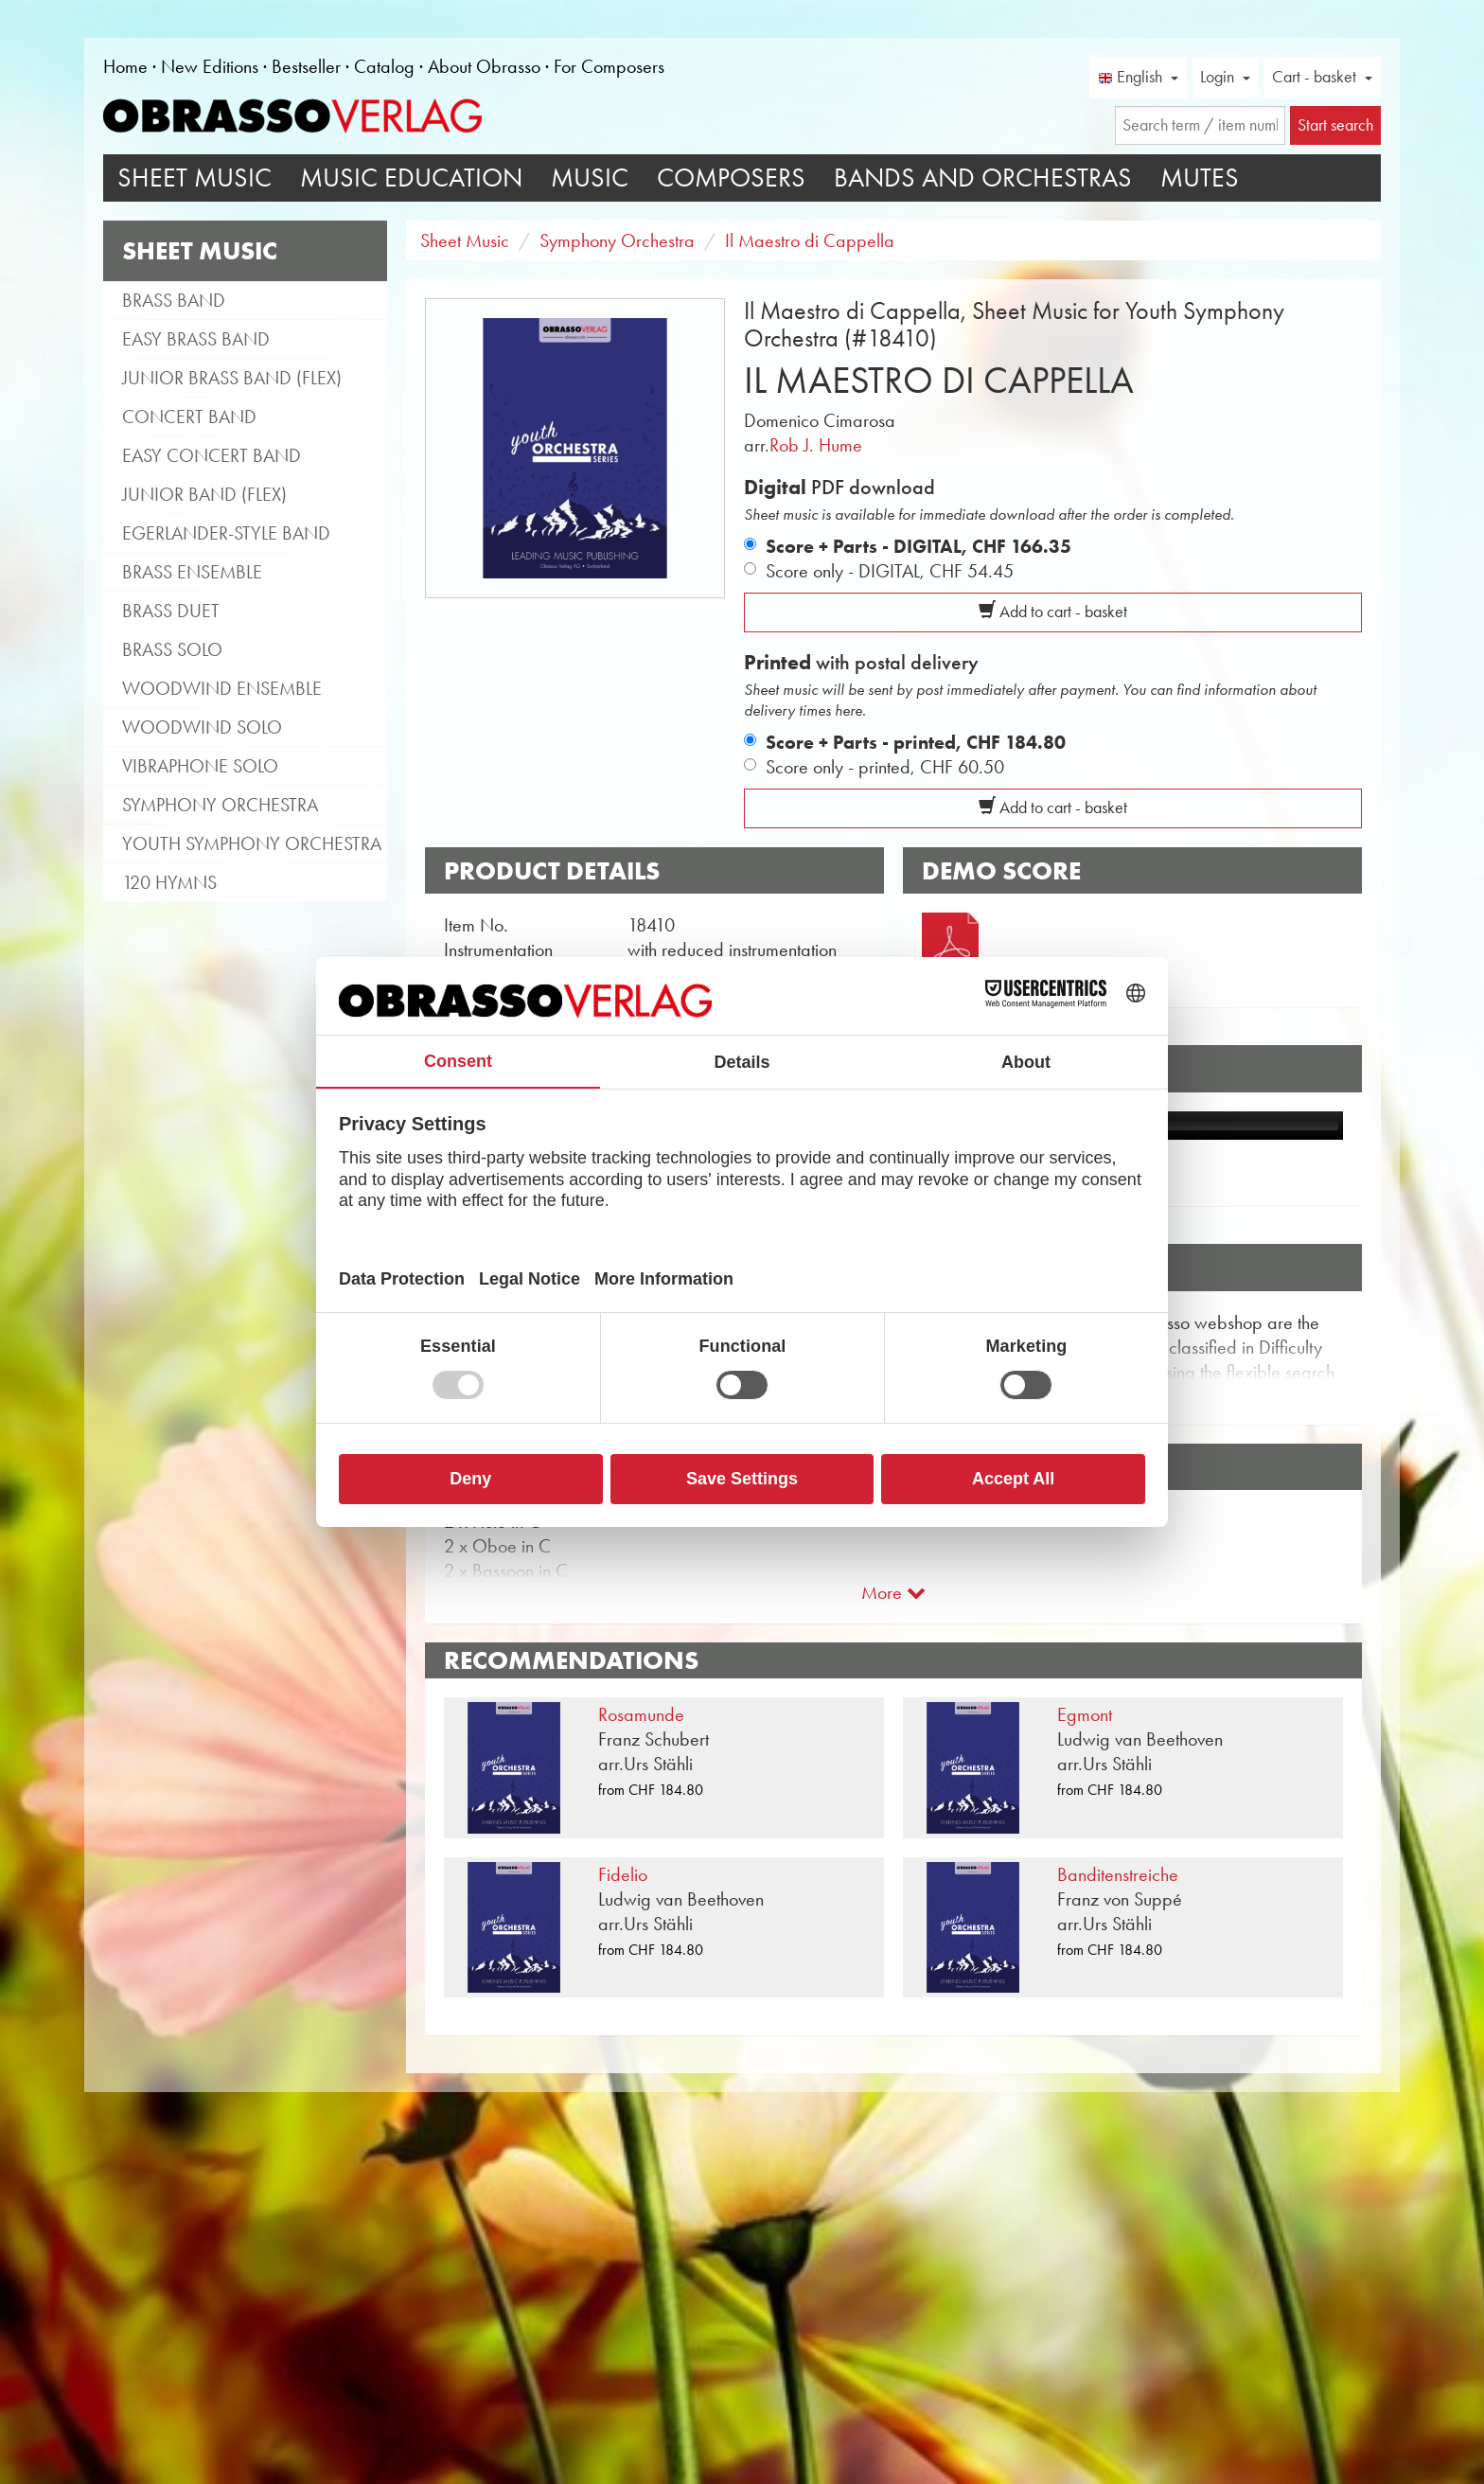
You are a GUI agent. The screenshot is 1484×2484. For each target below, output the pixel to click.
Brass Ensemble (192, 571)
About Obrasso (484, 66)
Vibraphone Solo (200, 765)
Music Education (411, 177)
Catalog (384, 66)
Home (125, 66)
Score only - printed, (885, 766)
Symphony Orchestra (220, 804)
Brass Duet (171, 610)
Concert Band (189, 416)
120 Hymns (169, 882)
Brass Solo (172, 649)
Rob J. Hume (815, 445)
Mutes (1199, 177)
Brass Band (173, 300)
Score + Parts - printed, (916, 742)
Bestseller (306, 66)
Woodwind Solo (202, 727)
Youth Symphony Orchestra (251, 843)
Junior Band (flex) (204, 494)
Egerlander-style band (226, 533)
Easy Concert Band (211, 455)
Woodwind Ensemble (222, 688)
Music (589, 177)
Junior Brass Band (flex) (232, 377)
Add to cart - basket (1053, 611)
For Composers (609, 66)
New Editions (209, 66)
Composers (731, 177)
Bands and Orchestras (983, 177)
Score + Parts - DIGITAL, (918, 546)
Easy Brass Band (196, 339)
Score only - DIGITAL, (890, 570)
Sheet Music (194, 177)
